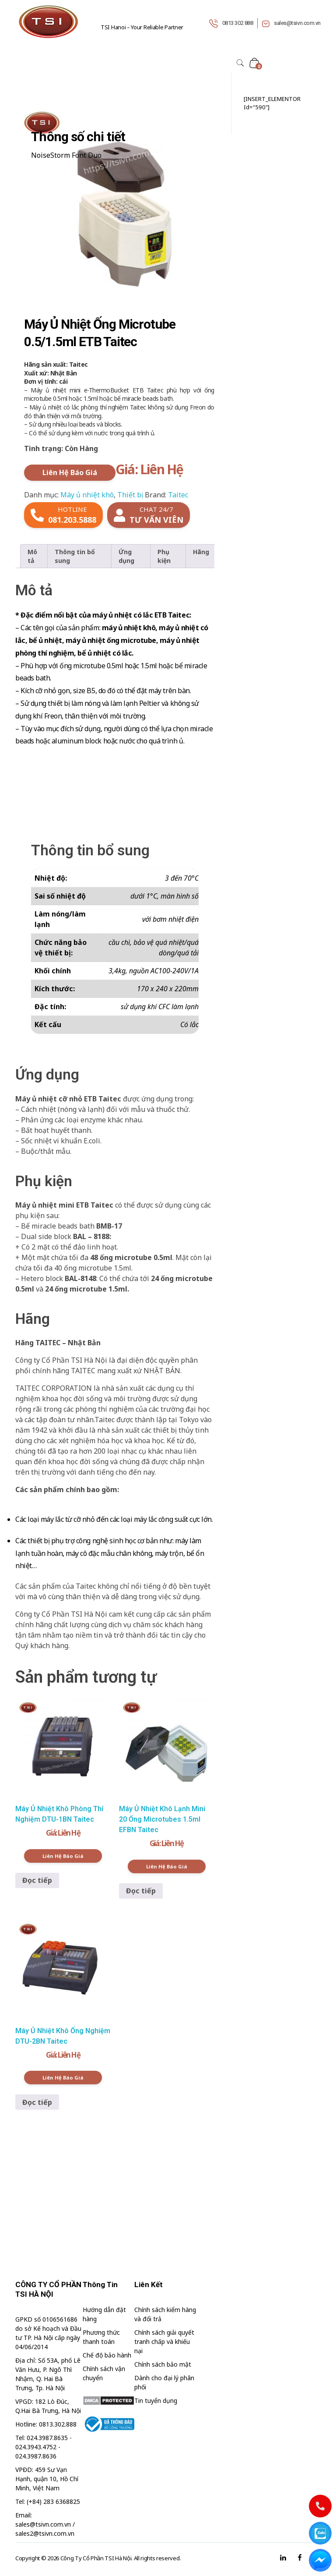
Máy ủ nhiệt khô (87, 495)
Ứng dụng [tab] (126, 556)
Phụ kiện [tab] (164, 556)
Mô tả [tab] (32, 556)
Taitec (178, 495)
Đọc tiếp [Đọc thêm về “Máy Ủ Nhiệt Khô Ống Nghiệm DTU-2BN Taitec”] (37, 2102)
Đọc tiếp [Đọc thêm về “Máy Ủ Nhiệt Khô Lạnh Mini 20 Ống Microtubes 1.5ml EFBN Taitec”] (141, 1891)
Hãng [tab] (201, 552)
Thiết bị (130, 495)
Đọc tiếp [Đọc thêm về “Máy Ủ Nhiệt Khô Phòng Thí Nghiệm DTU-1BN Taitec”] (37, 1880)
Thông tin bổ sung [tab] (75, 556)
